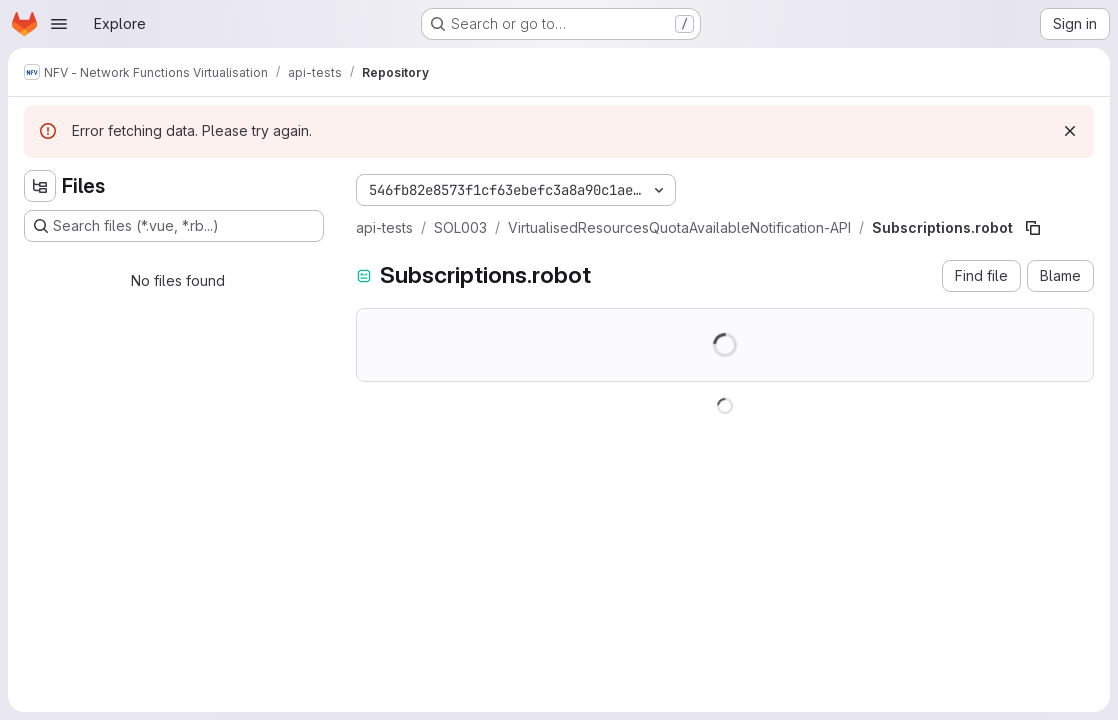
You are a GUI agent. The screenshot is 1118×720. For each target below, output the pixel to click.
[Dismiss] (1070, 131)
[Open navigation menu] (59, 24)
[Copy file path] (1033, 228)
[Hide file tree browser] (40, 186)
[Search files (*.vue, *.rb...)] (174, 226)
